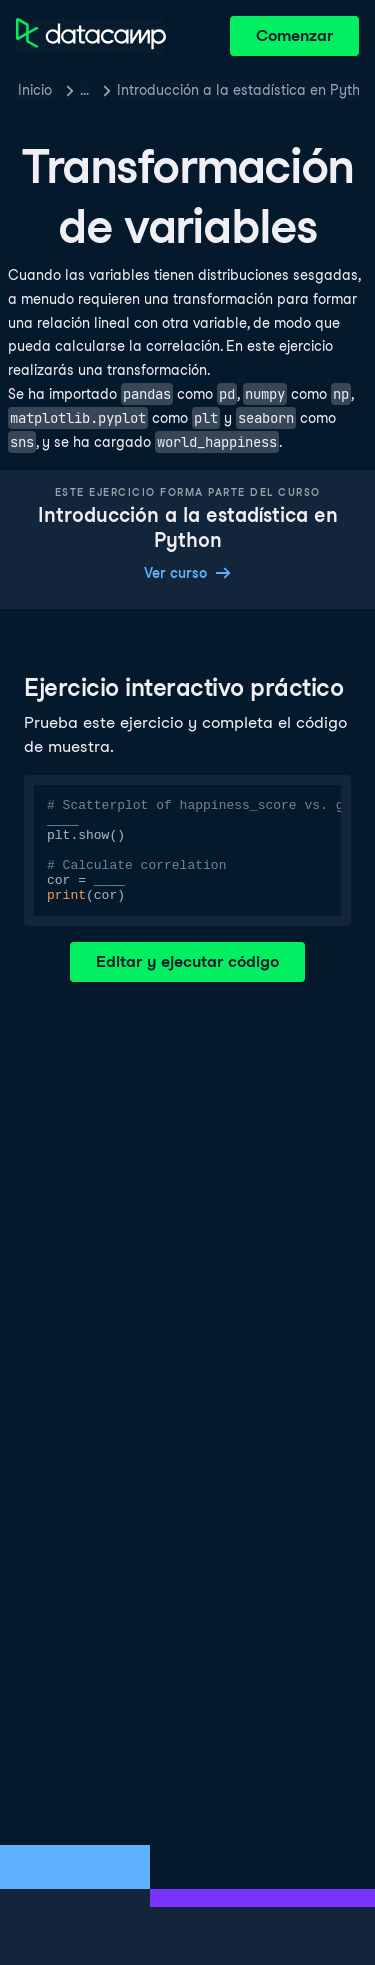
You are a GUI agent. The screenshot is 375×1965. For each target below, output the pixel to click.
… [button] (84, 90)
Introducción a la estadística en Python (238, 90)
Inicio (35, 90)
